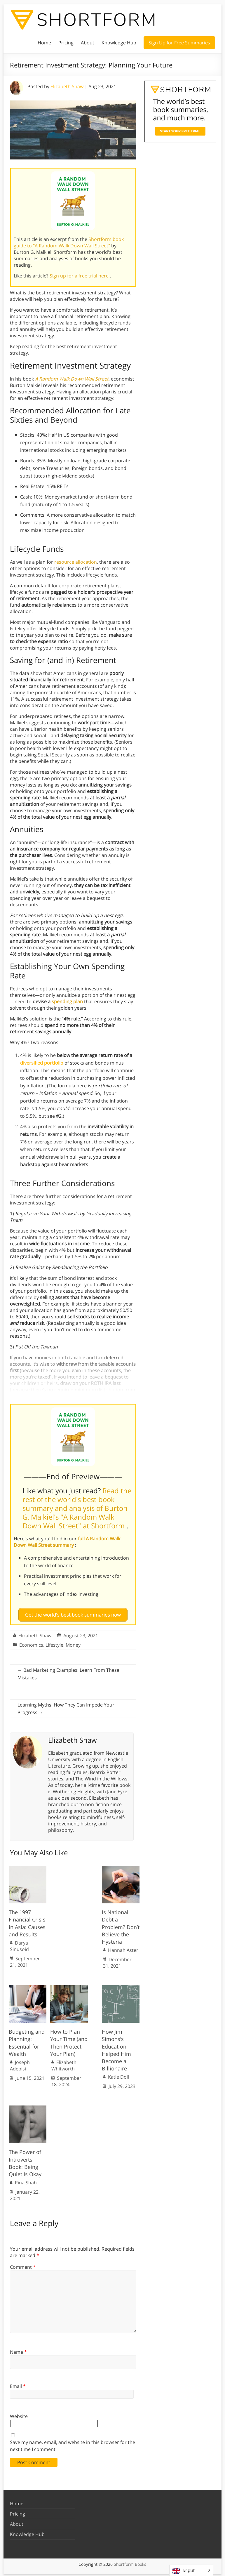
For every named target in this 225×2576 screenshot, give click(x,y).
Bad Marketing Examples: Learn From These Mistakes (68, 1671)
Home (44, 42)
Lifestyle (54, 1642)
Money (73, 1642)
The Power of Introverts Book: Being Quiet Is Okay (25, 2160)
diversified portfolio (41, 1063)
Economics (31, 1642)
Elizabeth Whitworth (63, 2063)
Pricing (66, 42)
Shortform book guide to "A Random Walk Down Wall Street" (69, 242)
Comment (23, 2264)
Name (18, 2349)
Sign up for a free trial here (80, 275)
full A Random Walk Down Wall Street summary (67, 1541)
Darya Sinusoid (19, 1943)
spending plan (67, 1001)
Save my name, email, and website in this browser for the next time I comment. (72, 2443)
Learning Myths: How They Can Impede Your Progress (66, 1706)
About (87, 42)
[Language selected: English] (191, 2570)
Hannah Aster (123, 1948)
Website (19, 2413)
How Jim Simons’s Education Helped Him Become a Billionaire (116, 2048)
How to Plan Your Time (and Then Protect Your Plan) (69, 2040)
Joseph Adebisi (20, 2063)
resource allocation (75, 562)
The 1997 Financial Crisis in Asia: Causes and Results (27, 1921)
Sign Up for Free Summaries (179, 42)
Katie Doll (118, 2074)
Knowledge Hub (119, 42)
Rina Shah (26, 2180)
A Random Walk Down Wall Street (72, 379)
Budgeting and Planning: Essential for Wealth (27, 2040)
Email (18, 2384)
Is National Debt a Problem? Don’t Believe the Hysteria (120, 1924)
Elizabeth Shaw (66, 86)
